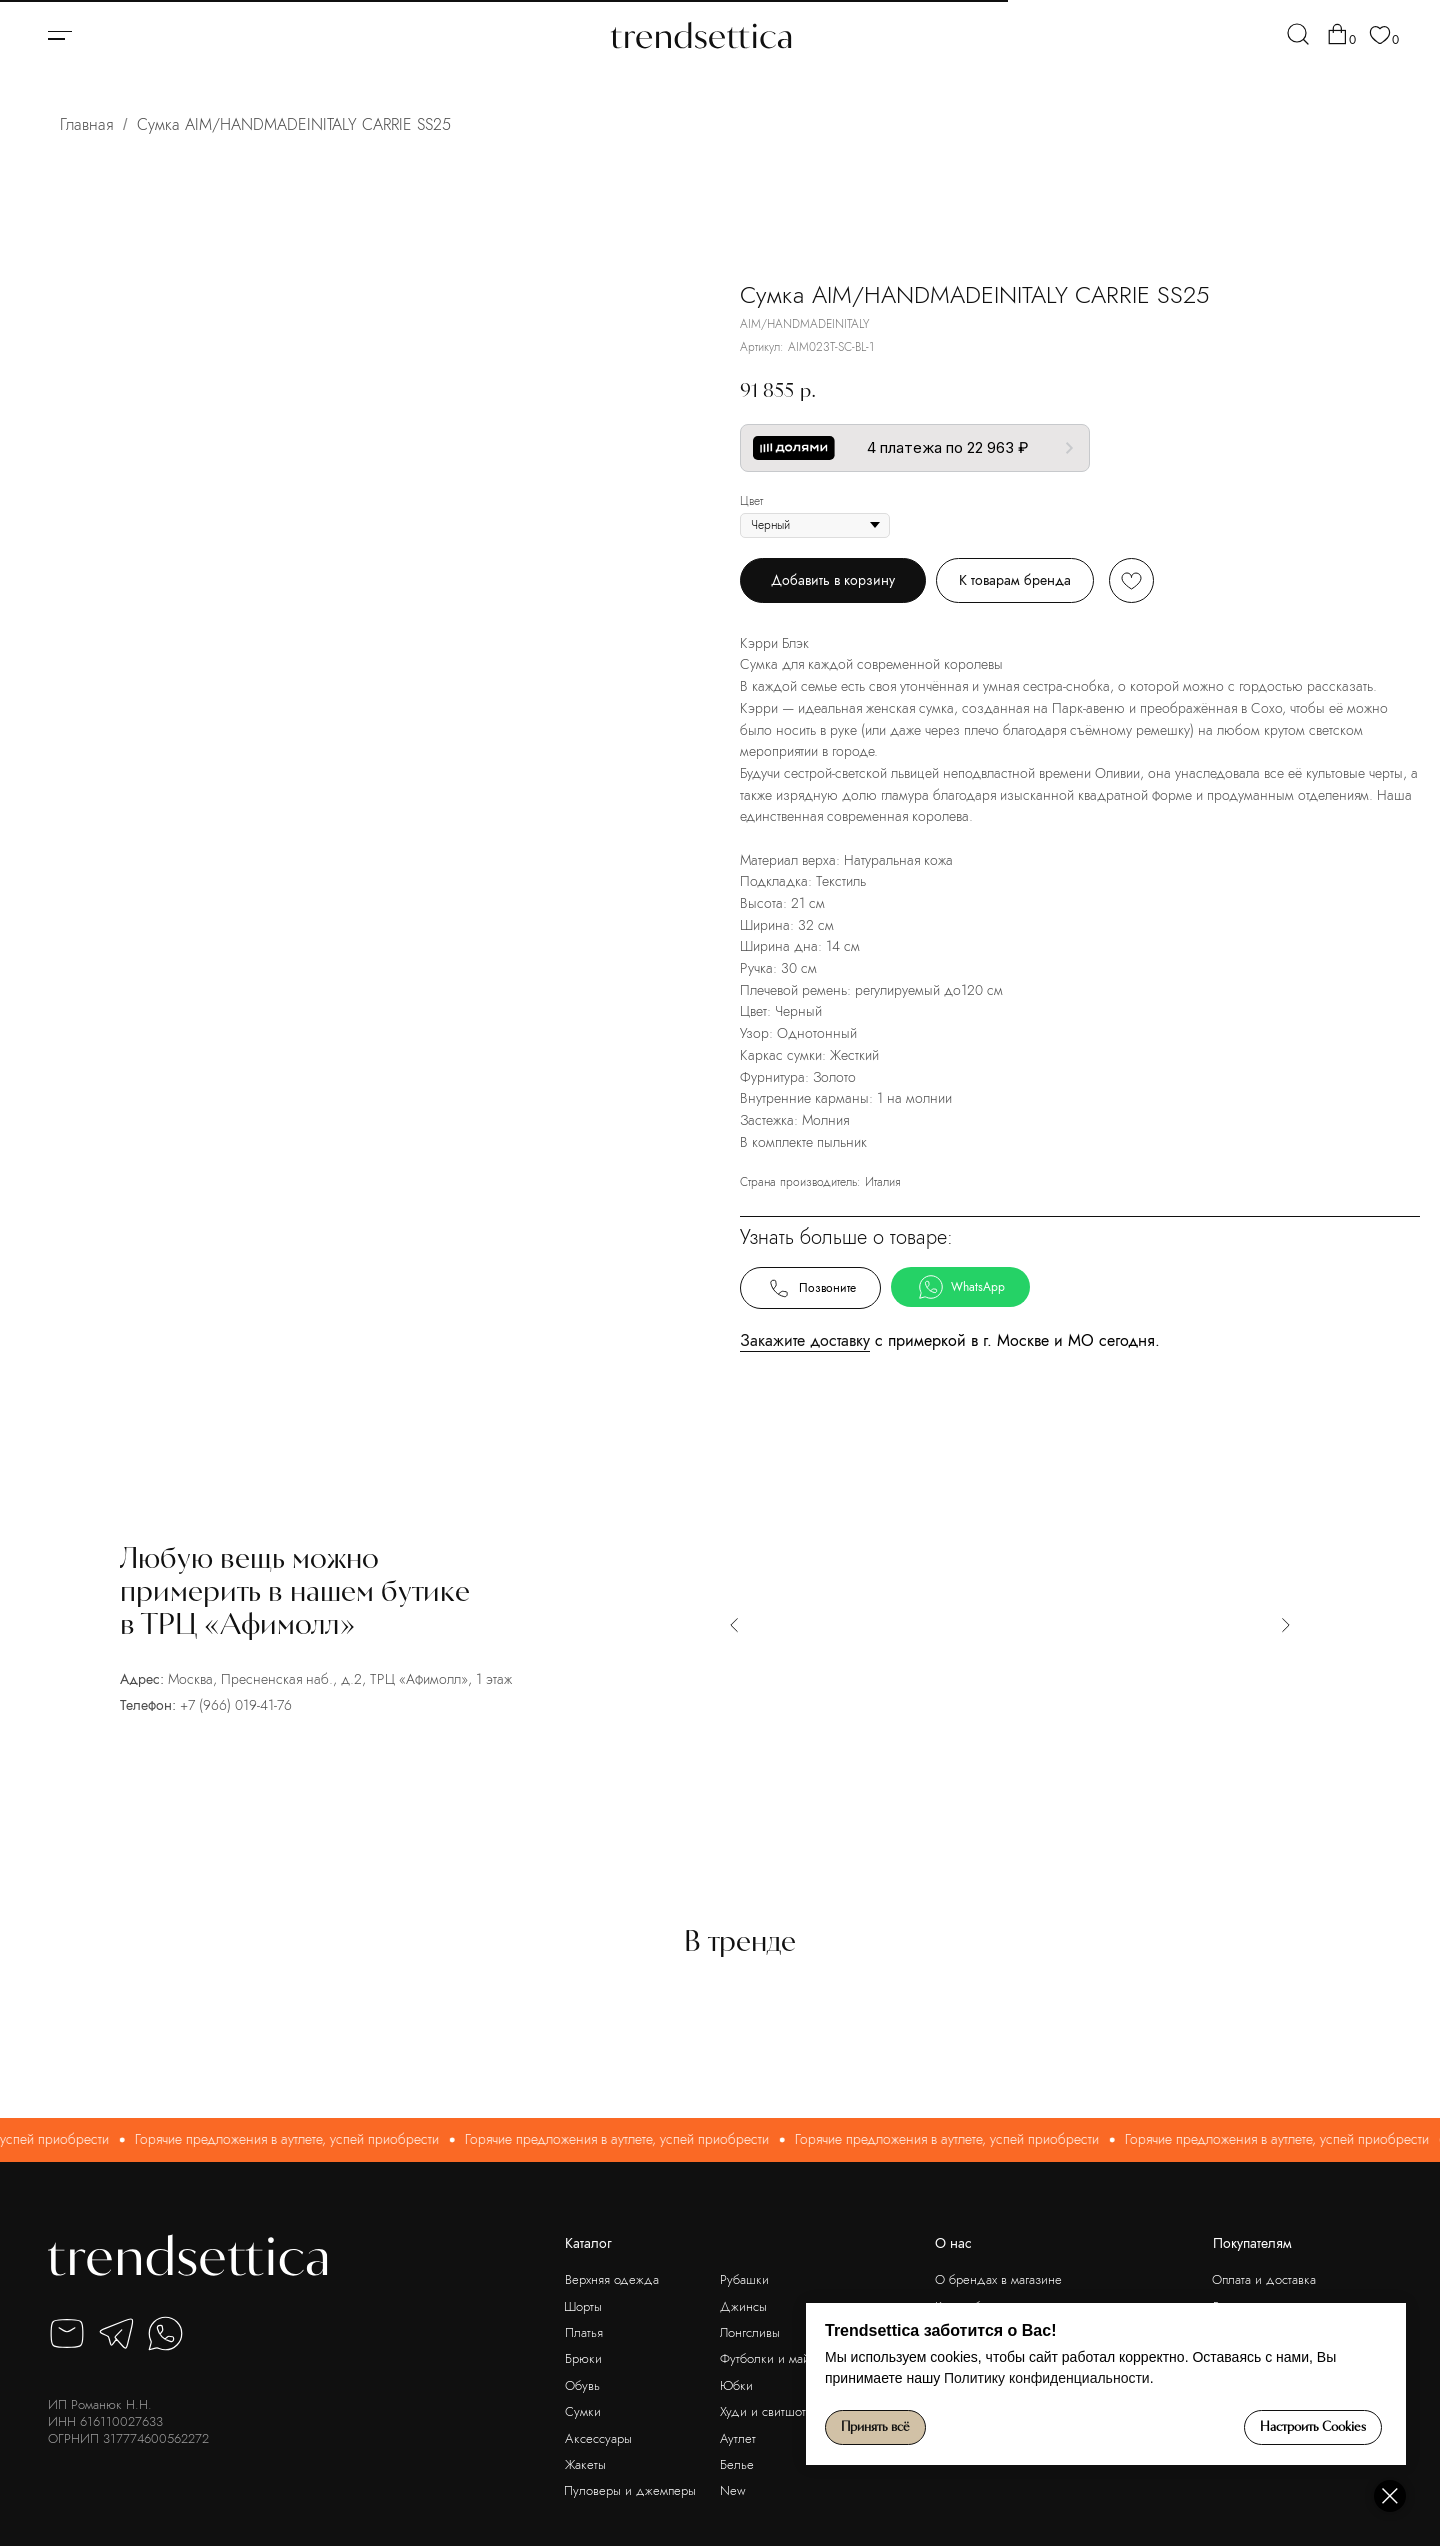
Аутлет (738, 2438)
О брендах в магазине (998, 2279)
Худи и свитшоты (767, 2411)
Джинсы (743, 2306)
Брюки (583, 2358)
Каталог (588, 2243)
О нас (953, 2243)
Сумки (583, 2411)
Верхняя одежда (612, 2279)
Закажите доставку (805, 1340)
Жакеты (585, 2464)
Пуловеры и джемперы (630, 2490)
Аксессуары (598, 2438)
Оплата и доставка (1264, 2279)
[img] (1298, 34)
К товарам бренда (1015, 580)
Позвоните (810, 1288)
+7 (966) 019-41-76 (236, 1705)
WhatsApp (961, 1287)
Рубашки (744, 2279)
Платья (584, 2332)
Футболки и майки (771, 2358)
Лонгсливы (750, 2332)
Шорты (583, 2306)
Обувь (582, 2385)
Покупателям (1252, 2243)
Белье (737, 2464)
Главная (86, 124)
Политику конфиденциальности (1047, 2378)
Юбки (736, 2385)
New (733, 2490)
